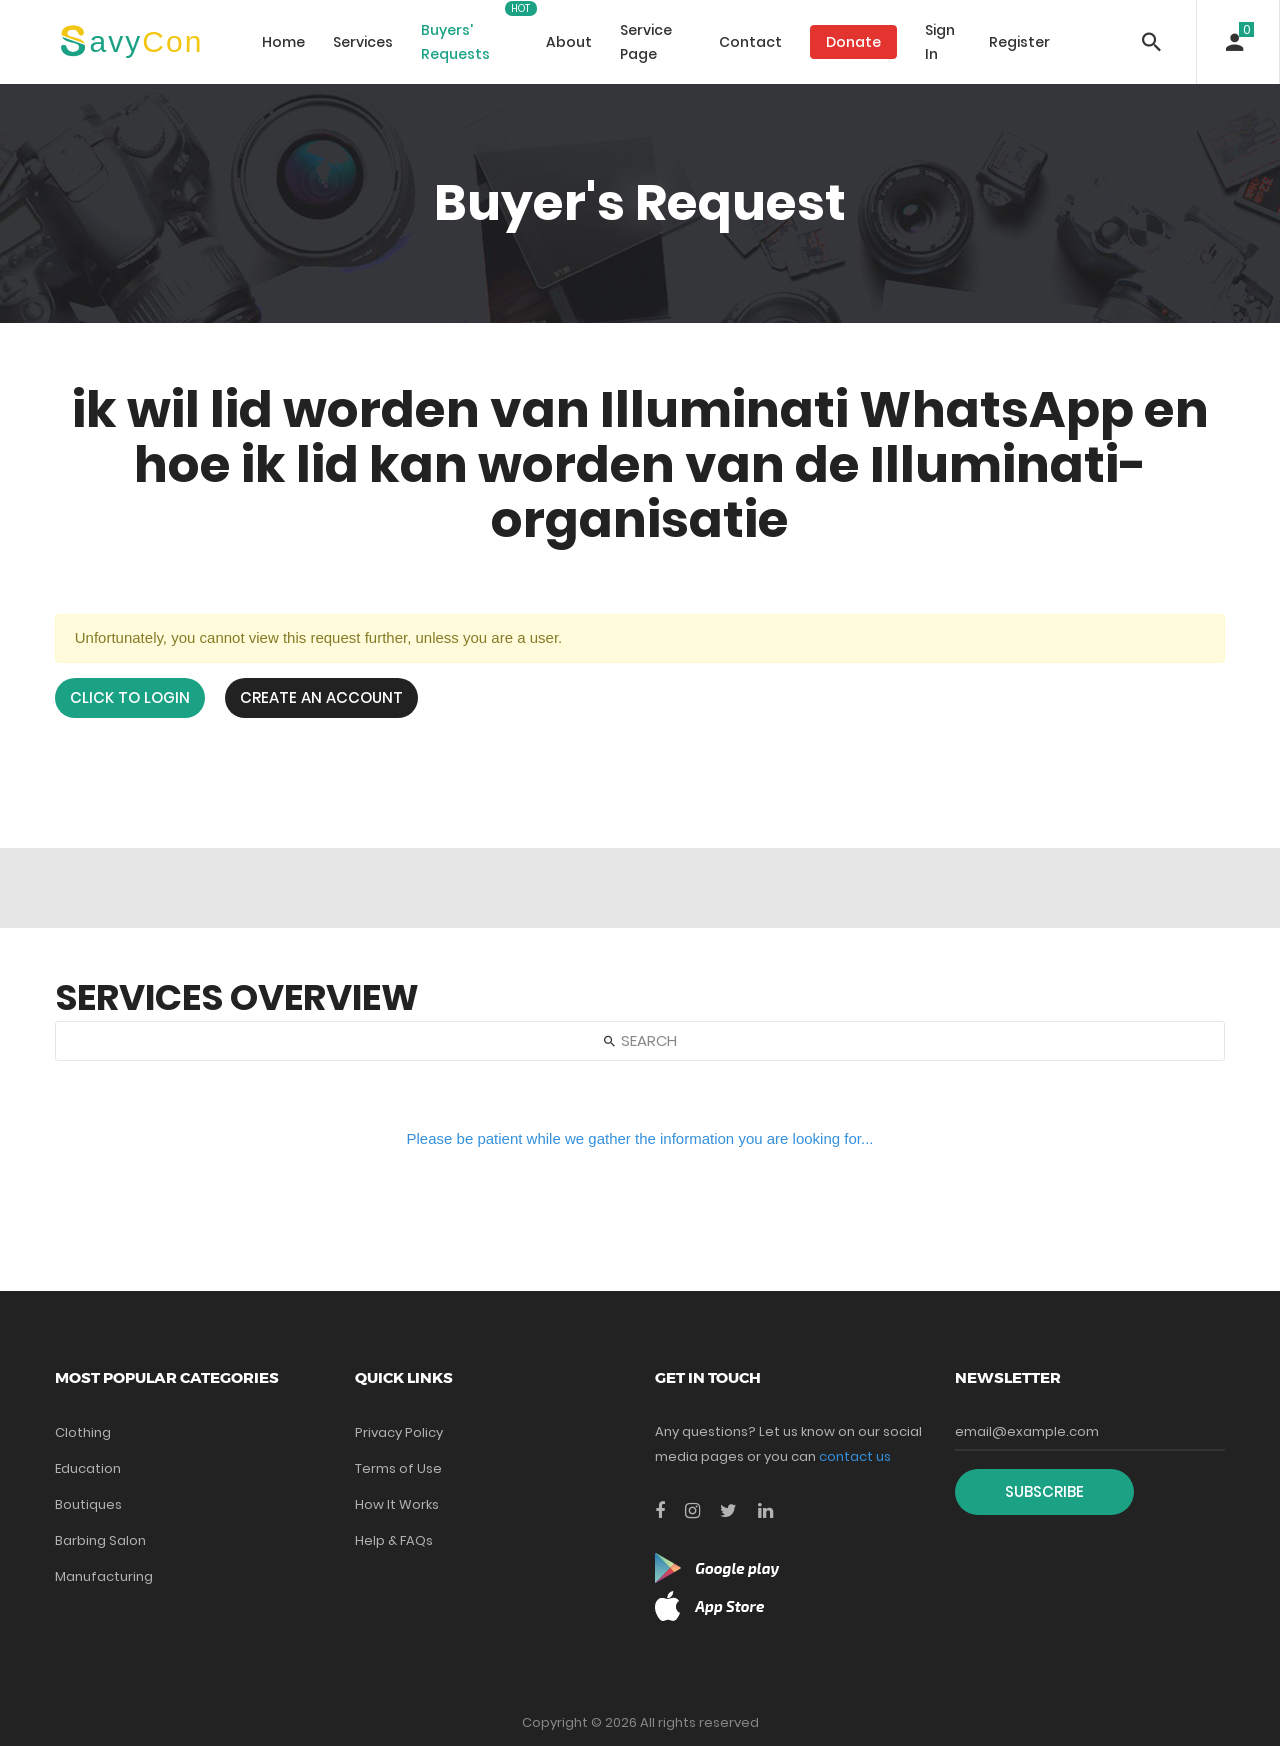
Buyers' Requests (455, 42)
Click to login (130, 697)
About (569, 42)
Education (88, 1468)
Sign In (940, 42)
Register (1019, 42)
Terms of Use (398, 1468)
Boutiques (88, 1504)
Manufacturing (104, 1576)
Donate (853, 42)
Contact (750, 42)
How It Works (397, 1504)
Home (283, 42)
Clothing (83, 1432)
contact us (855, 1456)
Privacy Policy (399, 1432)
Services (363, 42)
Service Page (646, 42)
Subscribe (1044, 1491)
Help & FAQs (394, 1540)
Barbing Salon (100, 1540)
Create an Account (321, 697)
